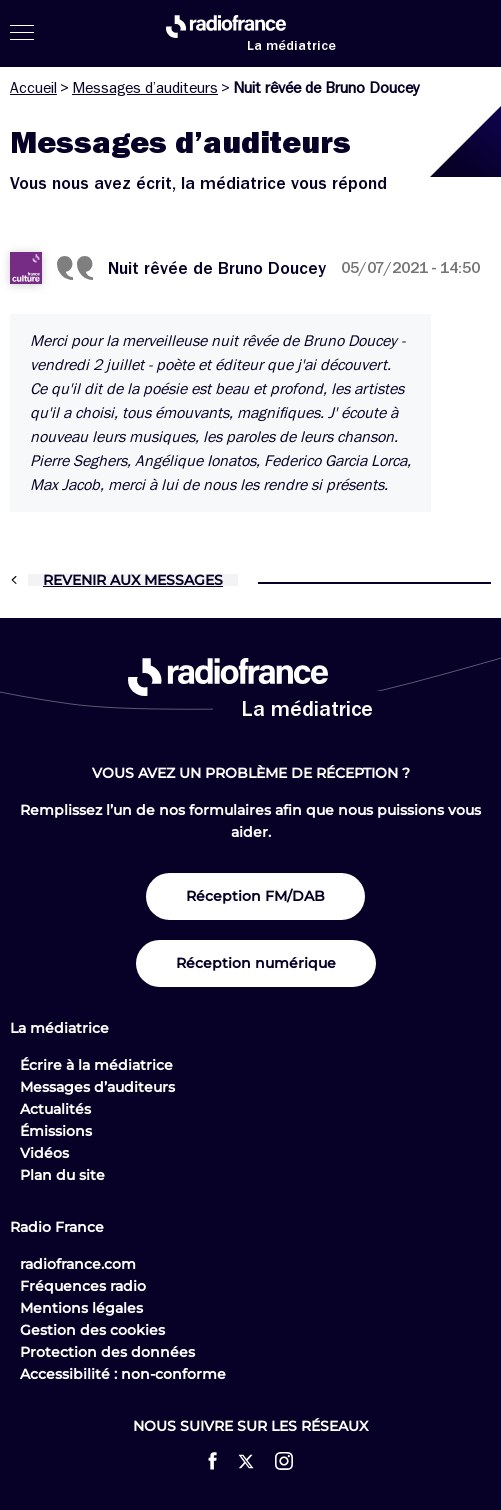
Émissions (56, 1131)
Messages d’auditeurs (145, 88)
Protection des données (107, 1352)
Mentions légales (81, 1308)
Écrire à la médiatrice (96, 1065)
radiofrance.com (78, 1264)
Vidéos (44, 1153)
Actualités (55, 1109)
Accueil (33, 88)
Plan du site (62, 1175)
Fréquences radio (83, 1286)
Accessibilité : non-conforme (123, 1374)
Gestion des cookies (92, 1330)
